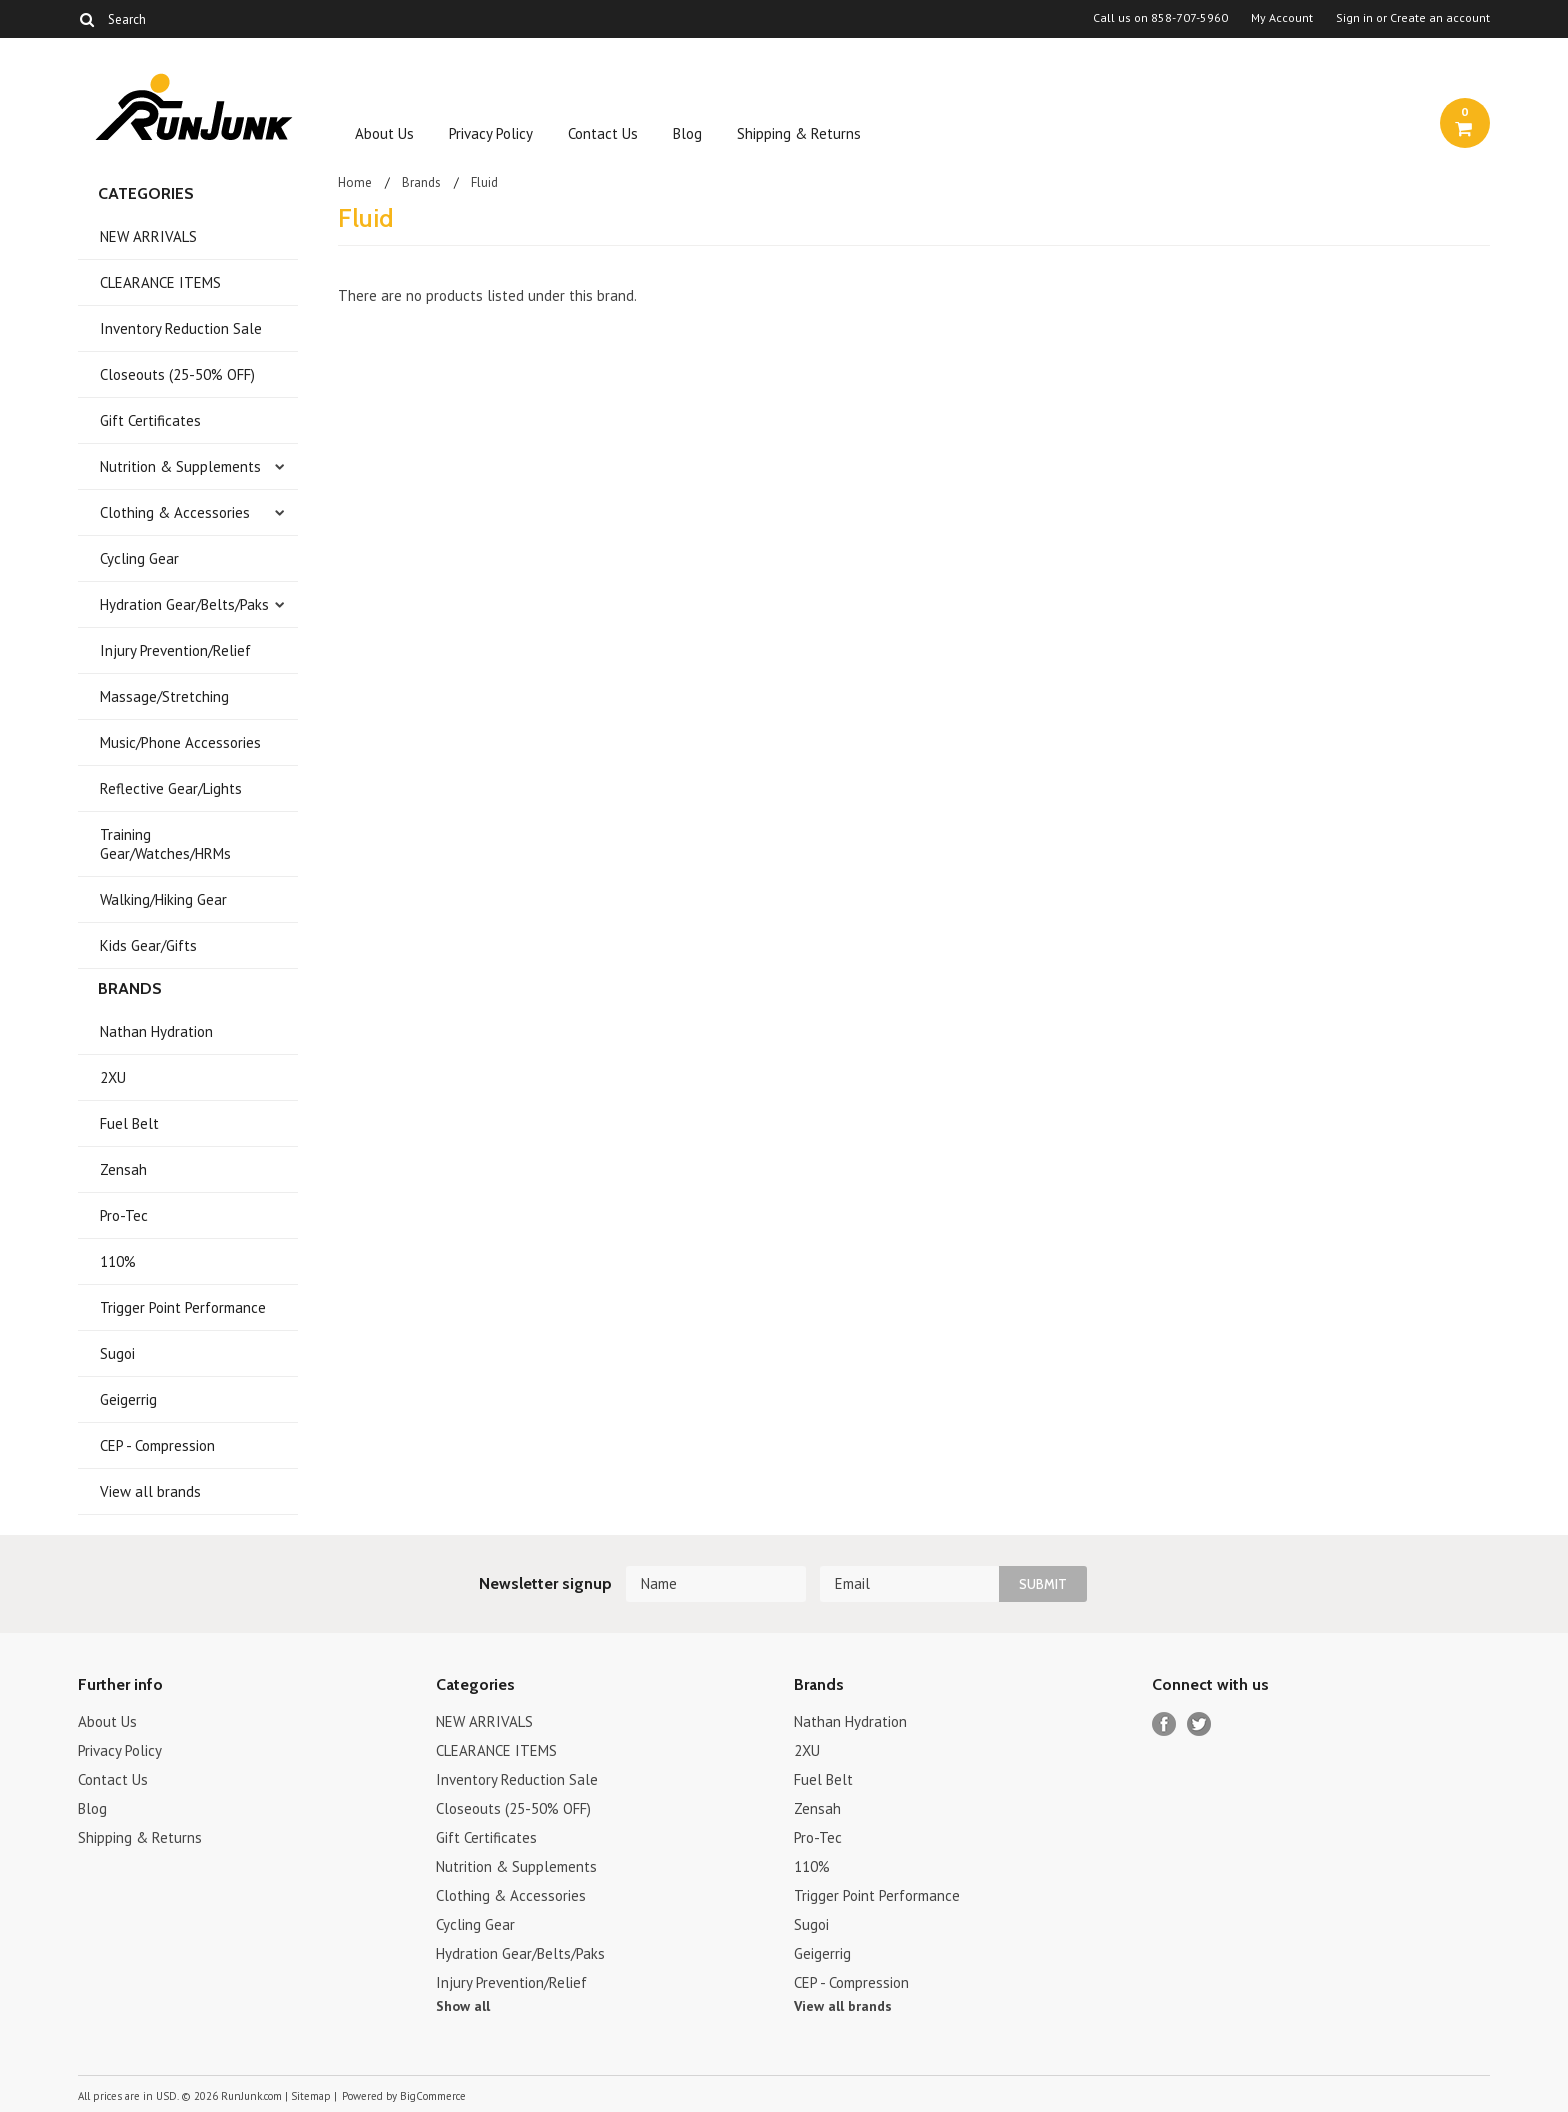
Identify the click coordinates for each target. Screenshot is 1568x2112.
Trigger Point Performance (183, 1307)
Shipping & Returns (799, 133)
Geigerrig (128, 1399)
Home (355, 182)
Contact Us (603, 133)
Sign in (1354, 18)
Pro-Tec (124, 1215)
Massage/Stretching (164, 696)
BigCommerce (433, 2096)
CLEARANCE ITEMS (160, 282)
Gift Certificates (150, 420)
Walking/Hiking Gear (163, 899)
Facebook (1164, 1724)
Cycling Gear (139, 558)
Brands (421, 182)
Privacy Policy (491, 133)
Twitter (1199, 1724)
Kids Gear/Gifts (148, 945)
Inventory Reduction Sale (181, 328)
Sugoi (117, 1353)
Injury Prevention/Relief (175, 650)
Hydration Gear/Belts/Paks (184, 604)
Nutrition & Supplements (180, 466)
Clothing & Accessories (175, 512)
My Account (1282, 18)
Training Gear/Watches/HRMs (165, 844)
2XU (113, 1077)
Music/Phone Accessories (180, 742)
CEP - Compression (157, 1445)
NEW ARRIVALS (148, 236)
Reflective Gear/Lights (171, 788)
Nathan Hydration (156, 1031)
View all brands (150, 1491)
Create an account (1440, 18)
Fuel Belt (129, 1123)
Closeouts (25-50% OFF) (177, 374)
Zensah (123, 1169)
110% (118, 1261)
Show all (463, 2006)
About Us (384, 133)
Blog (687, 133)
